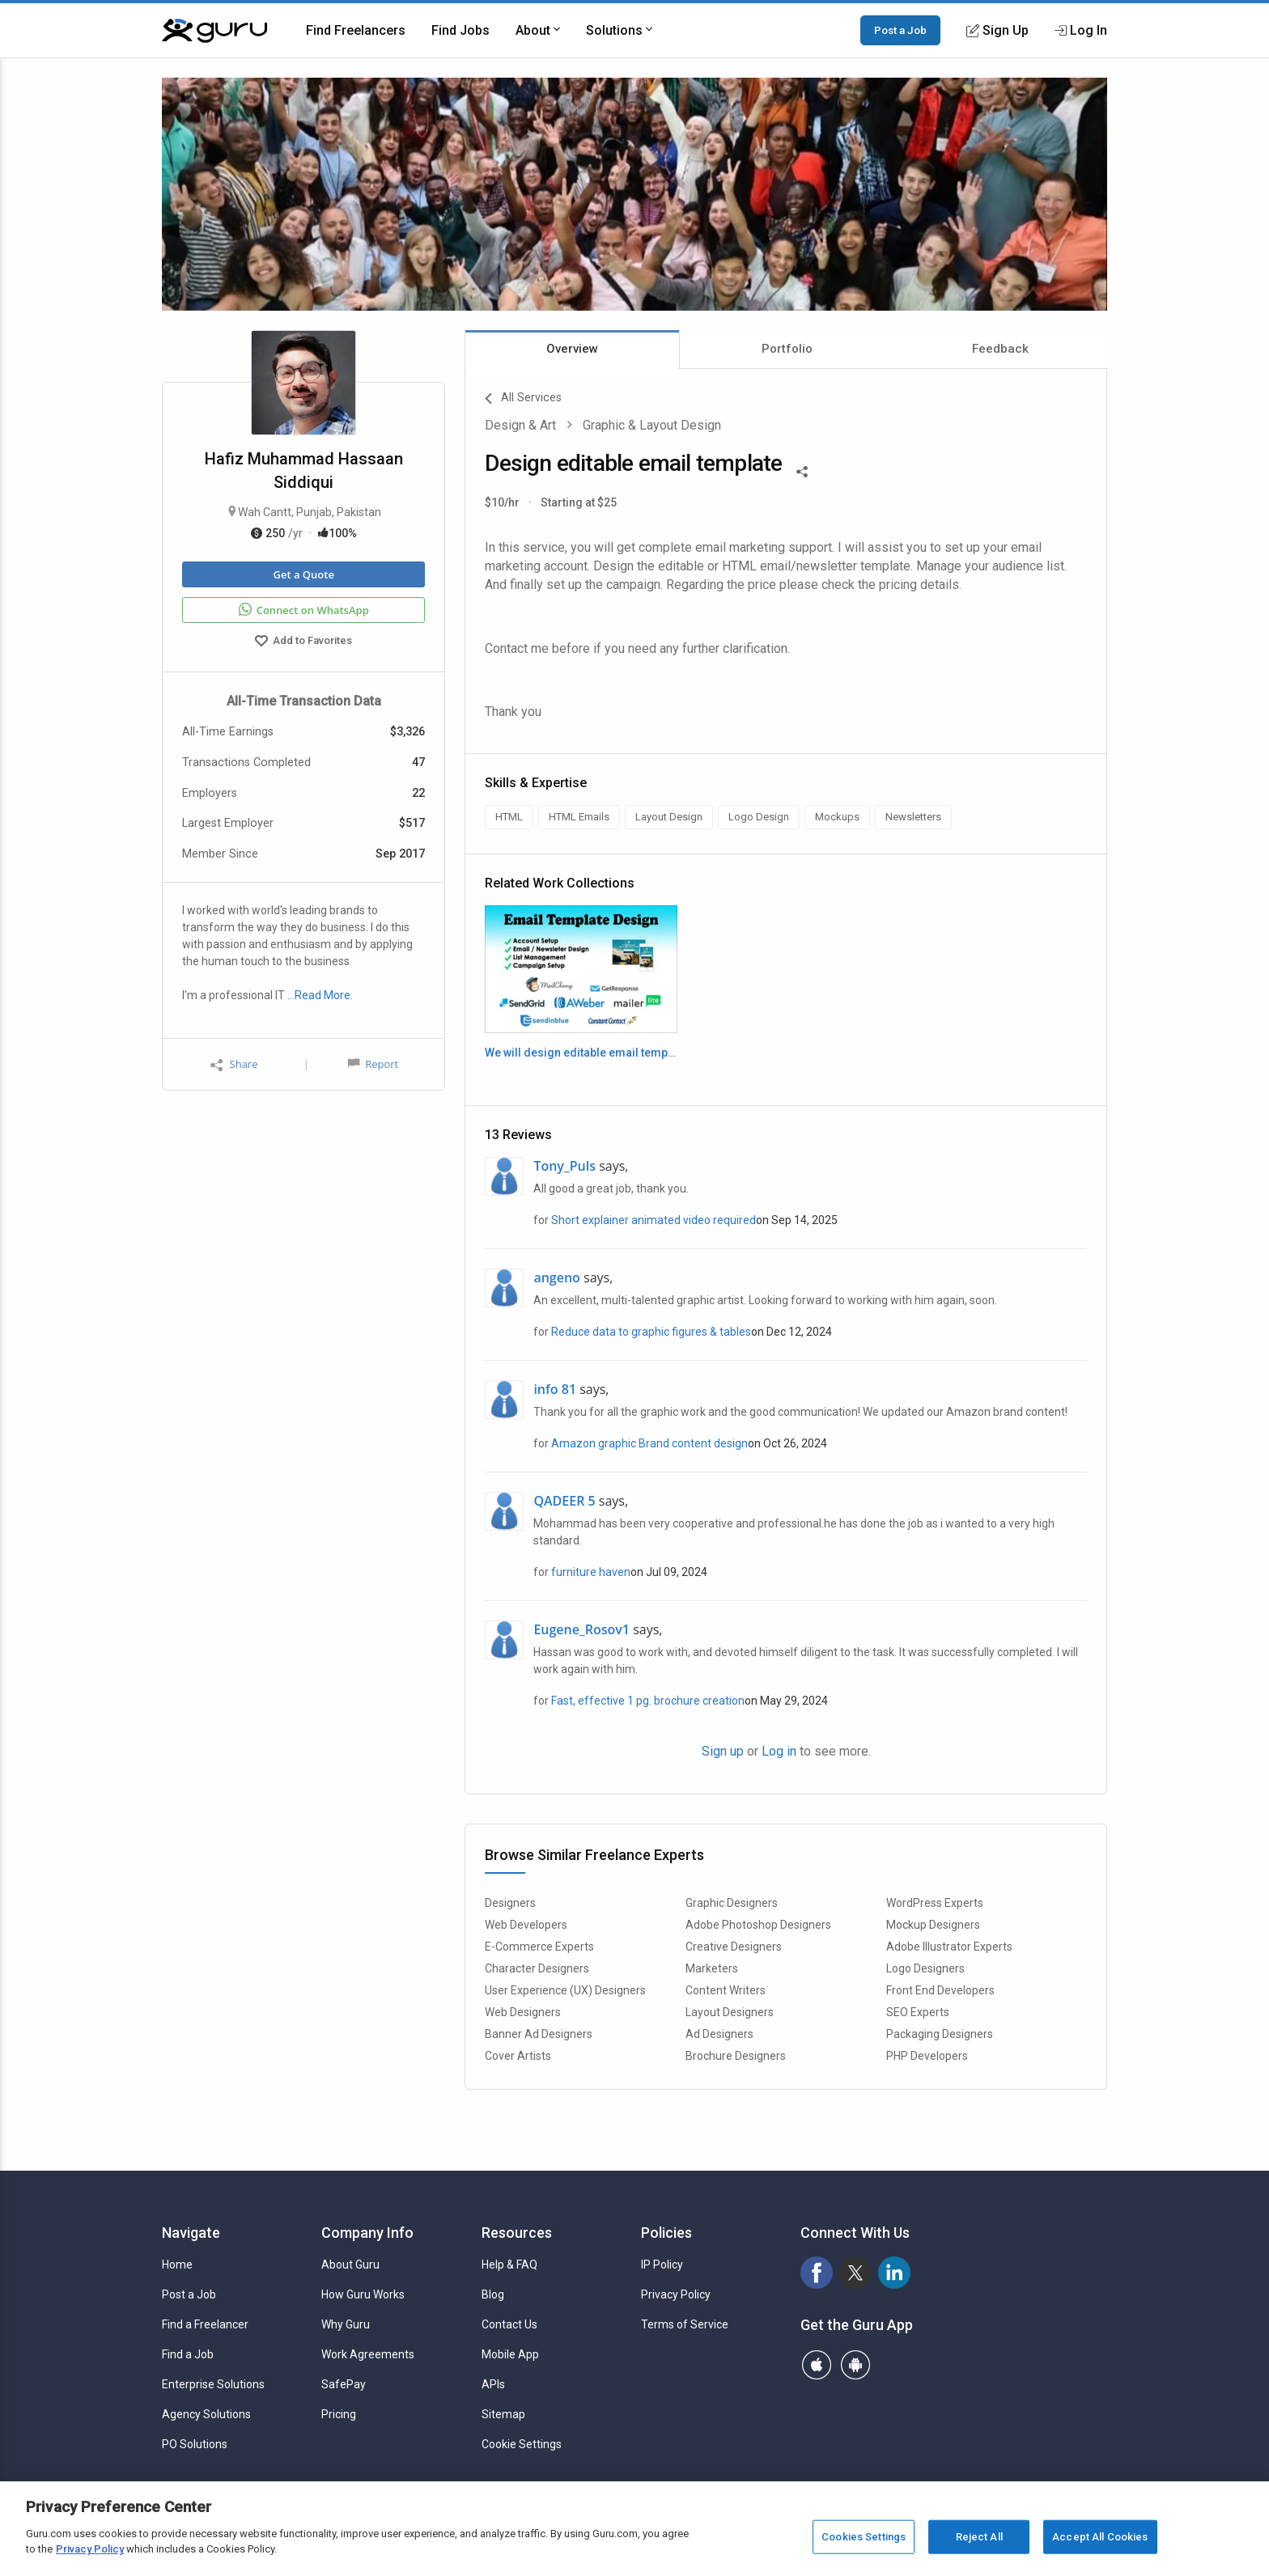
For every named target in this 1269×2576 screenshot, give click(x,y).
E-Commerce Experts (539, 1946)
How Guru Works (363, 2294)
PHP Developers (927, 2055)
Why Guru (345, 2324)
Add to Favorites (303, 642)
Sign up (723, 1751)
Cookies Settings (863, 2537)
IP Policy (662, 2264)
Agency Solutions (206, 2414)
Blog (493, 2294)
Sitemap (503, 2414)
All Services (523, 398)
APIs (493, 2384)
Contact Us (509, 2324)
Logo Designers (925, 1968)
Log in (779, 1751)
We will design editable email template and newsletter (581, 1052)
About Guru (350, 2264)
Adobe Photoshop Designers (758, 1924)
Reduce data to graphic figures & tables (651, 1331)
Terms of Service (684, 2324)
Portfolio (787, 348)
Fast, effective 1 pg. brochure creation (648, 1700)
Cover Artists (518, 2055)
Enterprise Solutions (213, 2384)
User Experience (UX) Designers (565, 1990)
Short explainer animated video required (653, 1220)
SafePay (343, 2384)
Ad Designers (719, 2033)
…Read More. (320, 995)
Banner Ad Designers (538, 2033)
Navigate (191, 2232)
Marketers (711, 1968)
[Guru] (214, 31)
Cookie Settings (522, 2444)
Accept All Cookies (1100, 2537)
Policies (666, 2232)
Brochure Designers (735, 2055)
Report (373, 1064)
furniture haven (590, 1572)
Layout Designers (729, 2012)
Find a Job (188, 2354)
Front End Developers (940, 1990)
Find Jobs (460, 30)
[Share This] (802, 470)
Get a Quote (303, 574)
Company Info (367, 2232)
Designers (510, 1902)
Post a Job (900, 29)
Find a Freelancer (205, 2324)
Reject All (979, 2537)
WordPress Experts (934, 1902)
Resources (517, 2232)
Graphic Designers (731, 1902)
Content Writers (725, 1990)
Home (177, 2264)
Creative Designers (733, 1946)
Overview (572, 348)
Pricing (338, 2414)
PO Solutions (194, 2444)
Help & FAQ (509, 2264)
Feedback (1000, 348)
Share (233, 1064)
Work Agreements (367, 2354)
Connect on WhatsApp (304, 610)
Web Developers (526, 1924)
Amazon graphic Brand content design (649, 1443)
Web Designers (523, 2012)
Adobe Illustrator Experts (949, 1946)
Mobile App (510, 2354)
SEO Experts (917, 2012)
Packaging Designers (939, 2033)
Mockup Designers (933, 1924)
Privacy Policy (676, 2294)
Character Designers (537, 1968)
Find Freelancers (355, 30)
